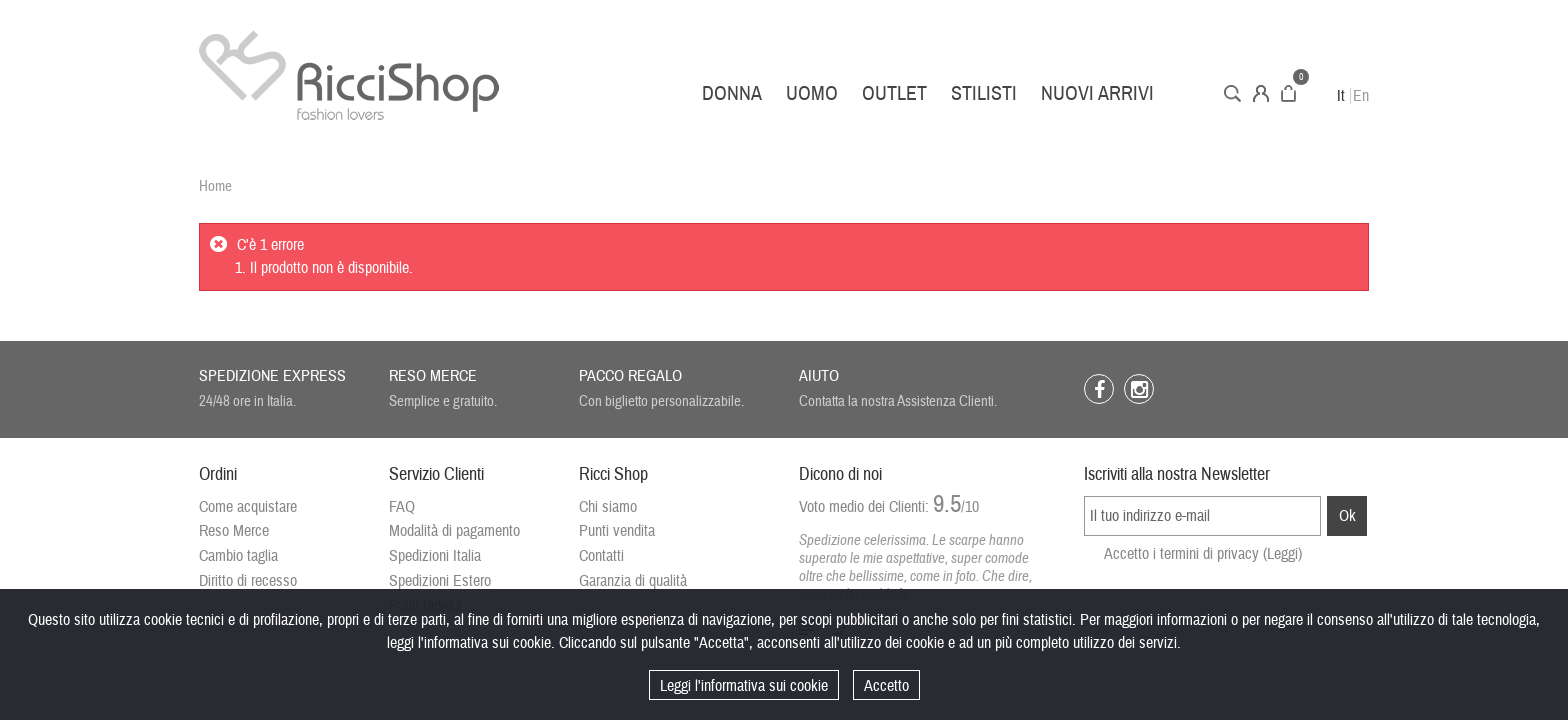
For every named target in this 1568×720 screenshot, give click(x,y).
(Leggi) (1282, 554)
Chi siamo (608, 507)
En (1361, 96)
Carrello (1288, 93)
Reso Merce (234, 531)
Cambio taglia (238, 556)
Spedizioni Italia (435, 556)
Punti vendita (617, 531)
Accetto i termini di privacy (1203, 554)
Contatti (601, 556)
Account (1261, 93)
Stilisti (984, 93)
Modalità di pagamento (454, 531)
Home (215, 186)
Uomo (812, 93)
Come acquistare (248, 507)
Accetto (886, 686)
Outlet (894, 93)
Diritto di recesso (248, 581)
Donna (732, 93)
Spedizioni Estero (440, 581)
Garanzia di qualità (633, 581)
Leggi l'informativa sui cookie (744, 686)
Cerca (1232, 93)
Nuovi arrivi (1097, 93)
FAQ (402, 507)
